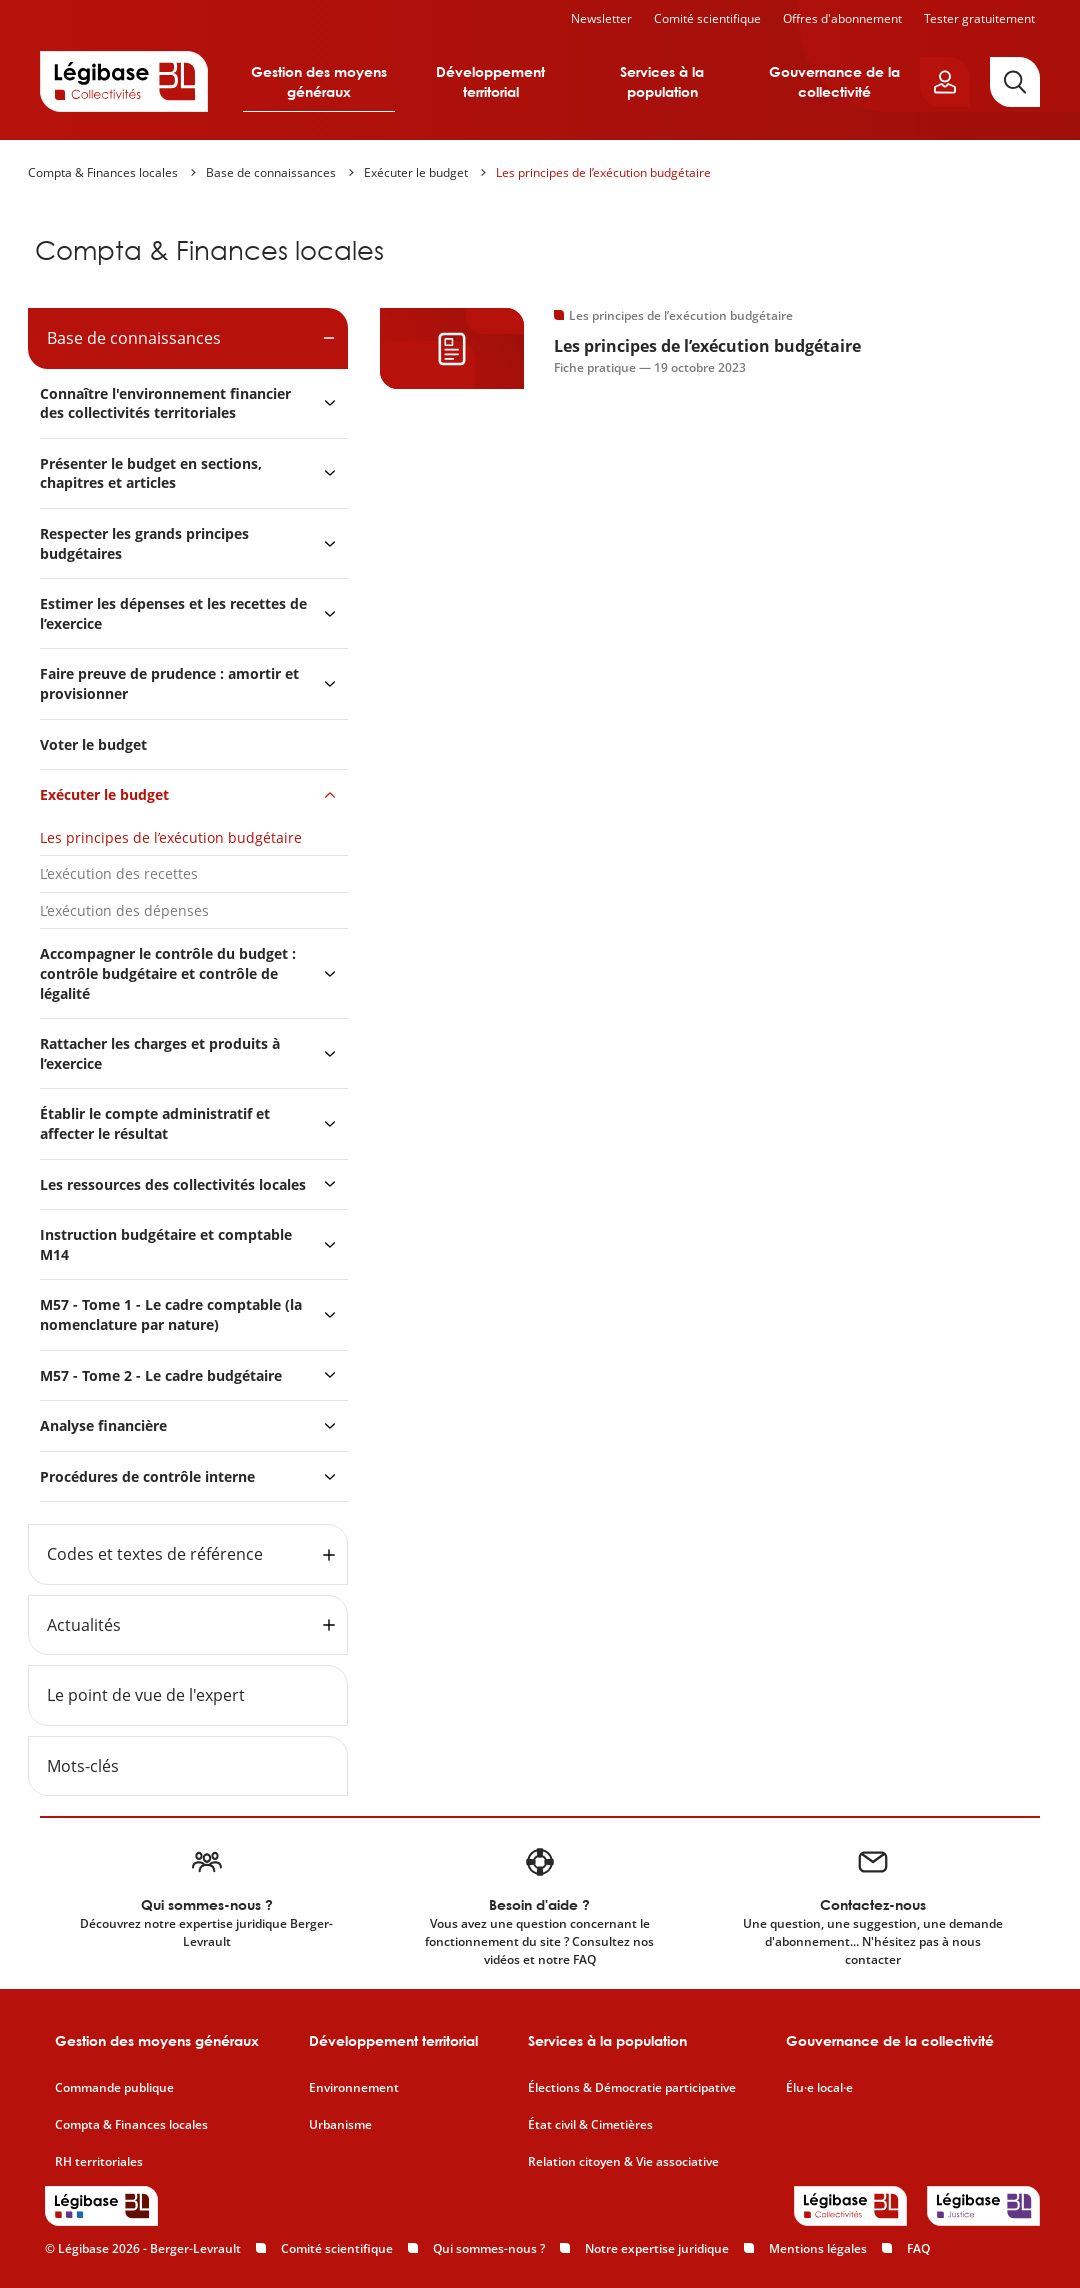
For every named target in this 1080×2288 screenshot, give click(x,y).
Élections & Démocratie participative (632, 2088)
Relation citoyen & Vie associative (623, 2162)
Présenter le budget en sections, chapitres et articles (151, 473)
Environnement (354, 2088)
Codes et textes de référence (155, 1554)
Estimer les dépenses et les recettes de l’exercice (173, 613)
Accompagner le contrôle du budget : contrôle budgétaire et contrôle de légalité (168, 973)
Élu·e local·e (819, 2088)
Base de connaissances (271, 172)
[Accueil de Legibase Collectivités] (124, 81)
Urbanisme (340, 2125)
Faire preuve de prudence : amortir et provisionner (169, 683)
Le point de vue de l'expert (146, 1695)
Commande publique (114, 2088)
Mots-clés (83, 1766)
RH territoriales (99, 2162)
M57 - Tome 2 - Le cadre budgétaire (161, 1375)
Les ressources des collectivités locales (173, 1184)
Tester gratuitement (979, 18)
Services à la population (662, 81)
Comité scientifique (707, 18)
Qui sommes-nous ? (489, 2248)
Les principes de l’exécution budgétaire (603, 172)
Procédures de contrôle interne (149, 1476)
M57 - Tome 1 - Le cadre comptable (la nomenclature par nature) (171, 1314)
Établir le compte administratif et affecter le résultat (155, 1123)
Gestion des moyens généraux (319, 81)
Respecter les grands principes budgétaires (144, 543)
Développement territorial (490, 81)
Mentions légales (818, 2248)
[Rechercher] (1015, 82)
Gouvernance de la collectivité (834, 81)
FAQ (918, 2248)
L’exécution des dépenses (126, 910)
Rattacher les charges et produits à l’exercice (160, 1053)
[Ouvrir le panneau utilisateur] (945, 82)
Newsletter (601, 18)
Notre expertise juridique (657, 2248)
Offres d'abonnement (842, 18)
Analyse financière (103, 1425)
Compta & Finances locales (103, 172)
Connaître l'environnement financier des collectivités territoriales (165, 403)
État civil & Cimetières (590, 2125)
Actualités (84, 1625)
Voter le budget (93, 744)
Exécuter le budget (416, 172)
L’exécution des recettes (119, 873)
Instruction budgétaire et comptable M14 (166, 1244)
